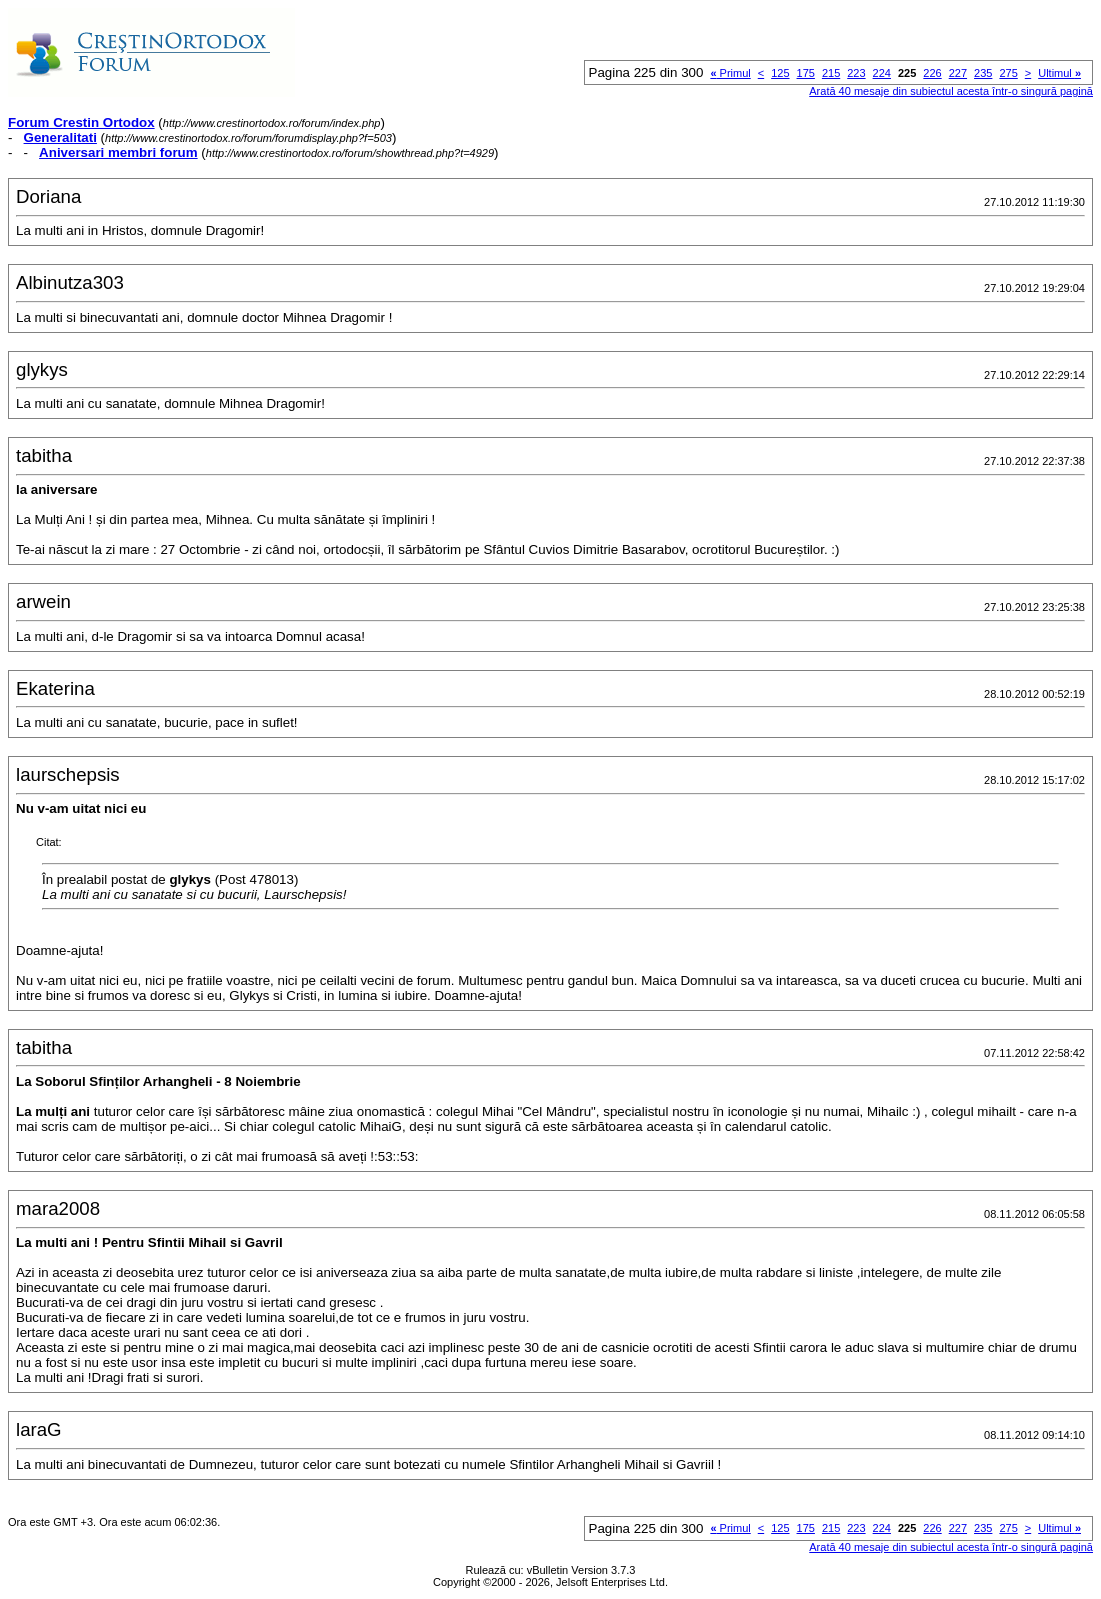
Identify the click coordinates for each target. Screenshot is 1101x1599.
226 (932, 73)
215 (831, 73)
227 (958, 73)
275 (1008, 73)
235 (983, 73)
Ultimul (1059, 73)
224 (882, 73)
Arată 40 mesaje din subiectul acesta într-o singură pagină (951, 91)
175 (806, 73)
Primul (730, 73)
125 (780, 73)
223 (856, 73)
